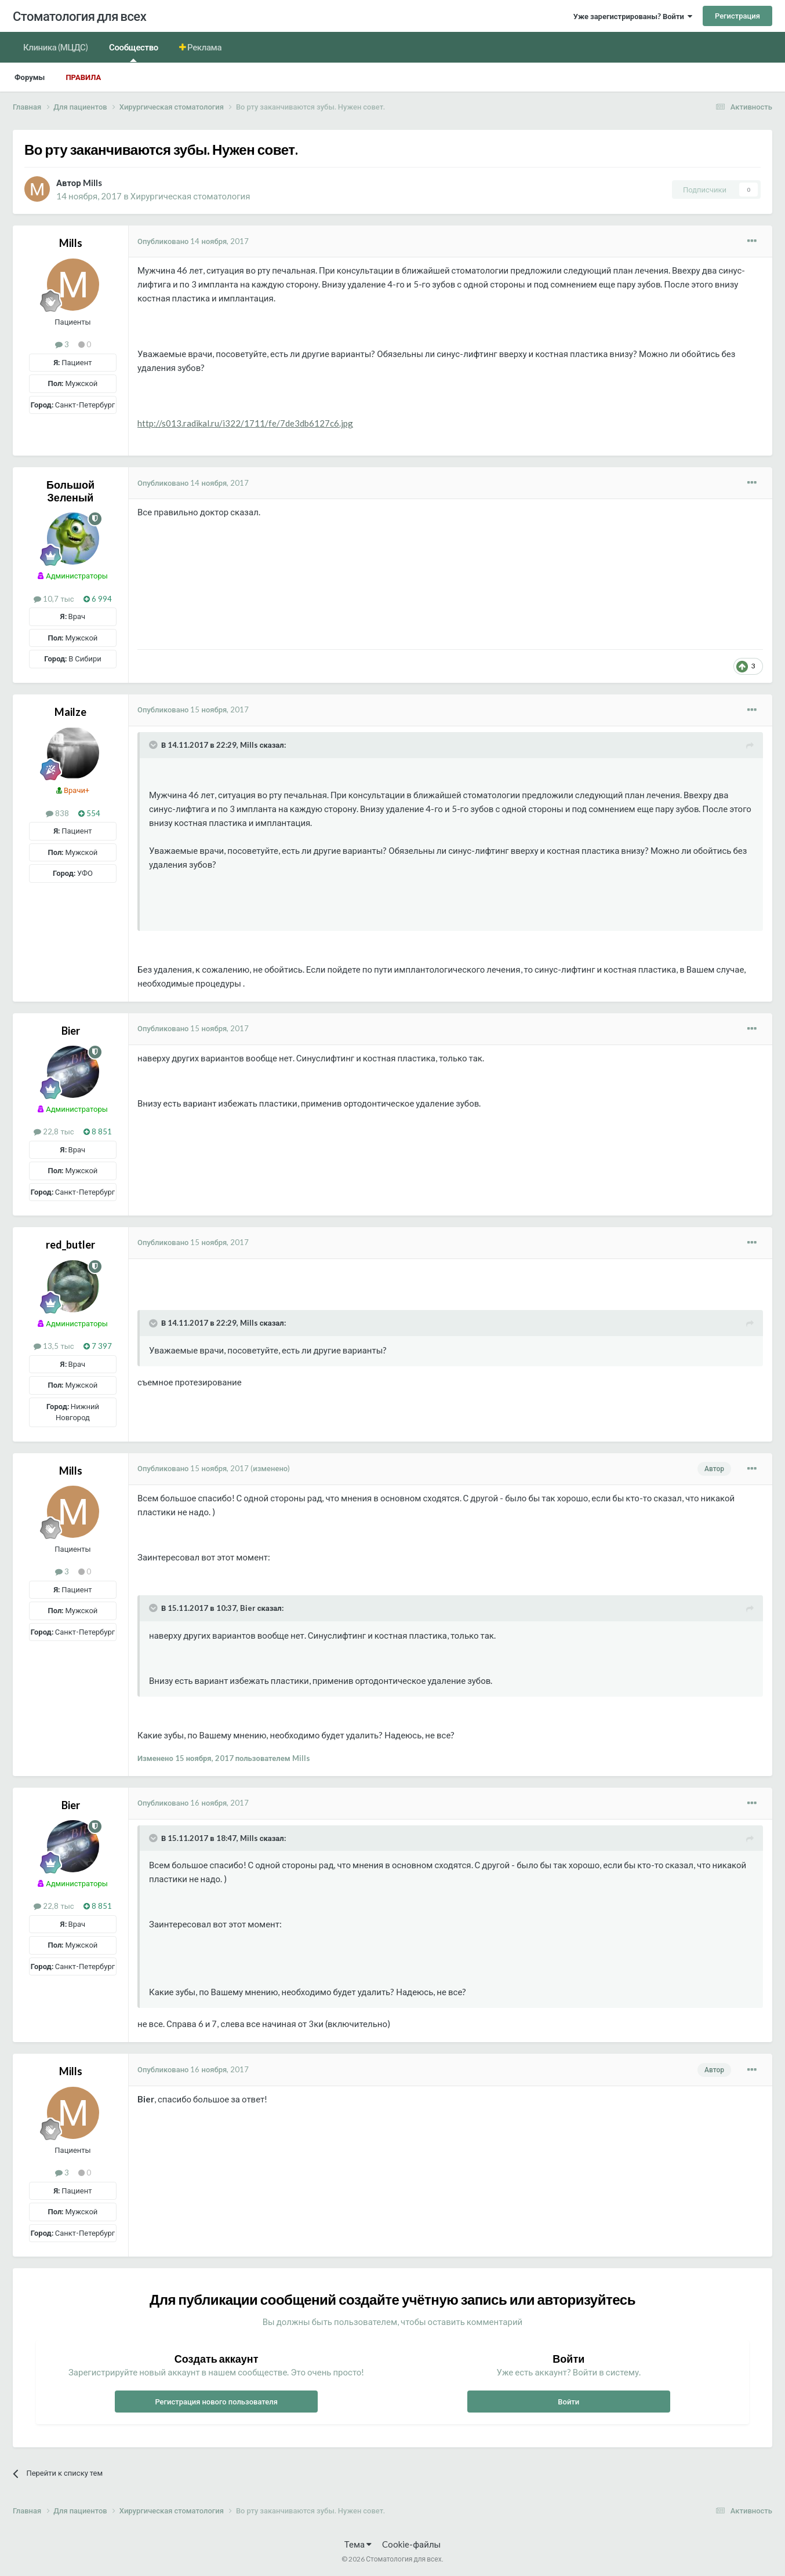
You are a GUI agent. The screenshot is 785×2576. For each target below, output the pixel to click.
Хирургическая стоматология (190, 196)
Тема (358, 2544)
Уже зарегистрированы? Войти (632, 16)
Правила (83, 77)
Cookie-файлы (411, 2544)
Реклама (204, 47)
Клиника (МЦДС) (55, 47)
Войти (568, 2401)
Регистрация (737, 15)
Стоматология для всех (79, 16)
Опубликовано (193, 241)
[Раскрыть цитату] (154, 744)
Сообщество (133, 52)
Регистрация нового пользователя (216, 2401)
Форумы (29, 77)
